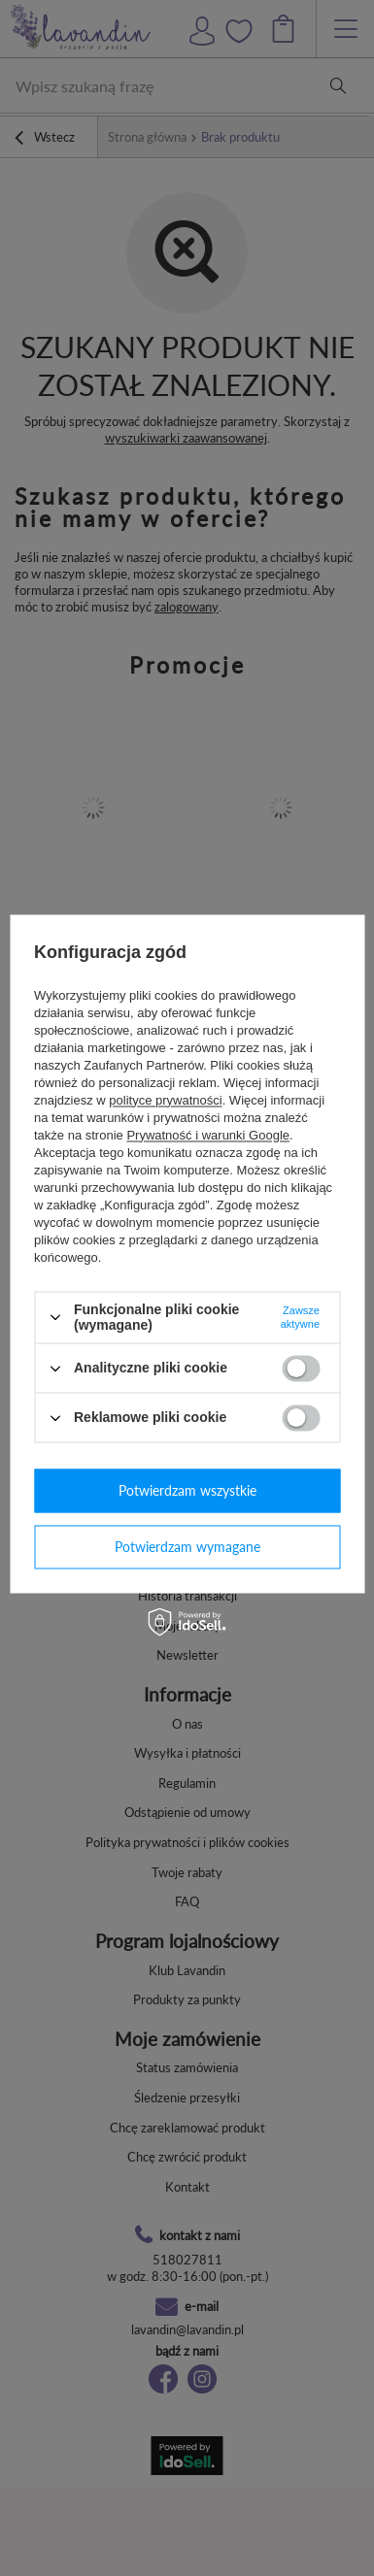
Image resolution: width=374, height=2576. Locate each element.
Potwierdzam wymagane (187, 1546)
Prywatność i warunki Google (207, 1135)
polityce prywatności (165, 1100)
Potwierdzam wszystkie (187, 1490)
